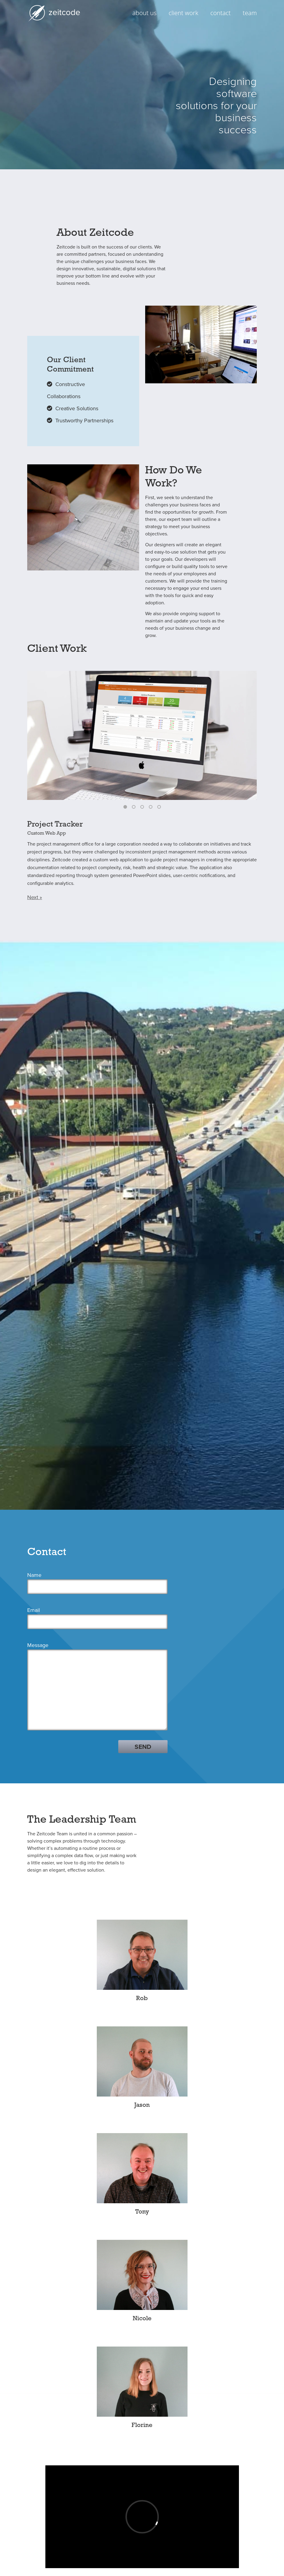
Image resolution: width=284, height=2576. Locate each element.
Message (37, 1560)
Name (34, 1490)
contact (221, 13)
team (250, 13)
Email (33, 1525)
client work (183, 13)
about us (144, 13)
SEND (143, 1662)
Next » (34, 897)
